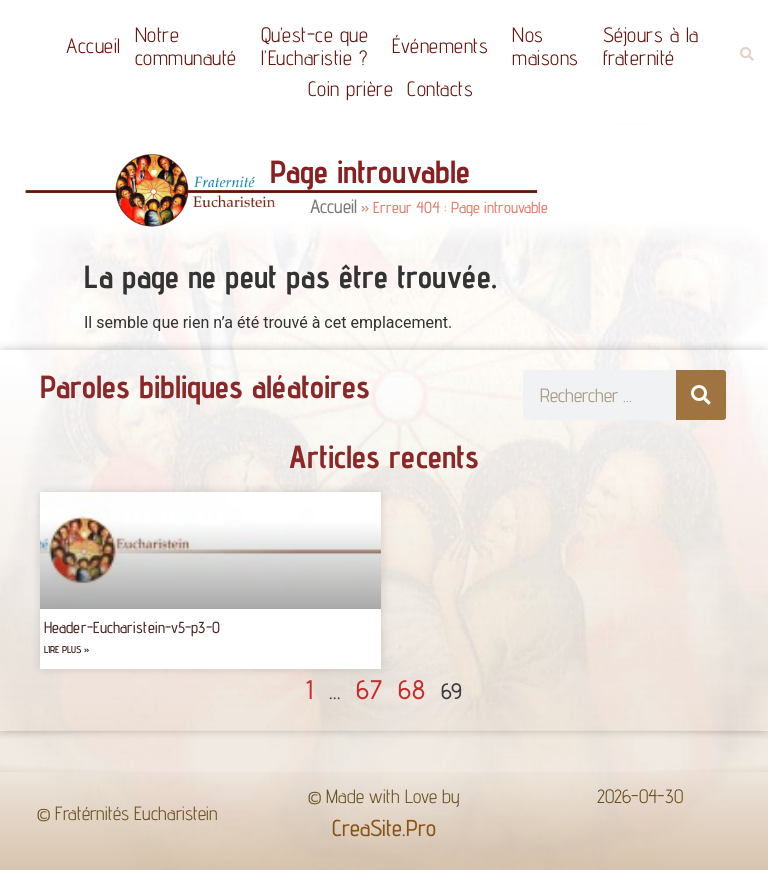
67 (369, 689)
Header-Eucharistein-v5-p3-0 (132, 627)
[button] (746, 54)
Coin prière (351, 88)
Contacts (440, 88)
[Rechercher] (701, 395)
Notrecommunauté (191, 46)
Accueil (93, 45)
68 (411, 689)
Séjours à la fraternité (656, 46)
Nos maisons (550, 46)
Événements (445, 45)
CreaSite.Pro (384, 827)
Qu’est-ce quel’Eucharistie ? (320, 46)
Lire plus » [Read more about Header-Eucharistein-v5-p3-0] (66, 649)
